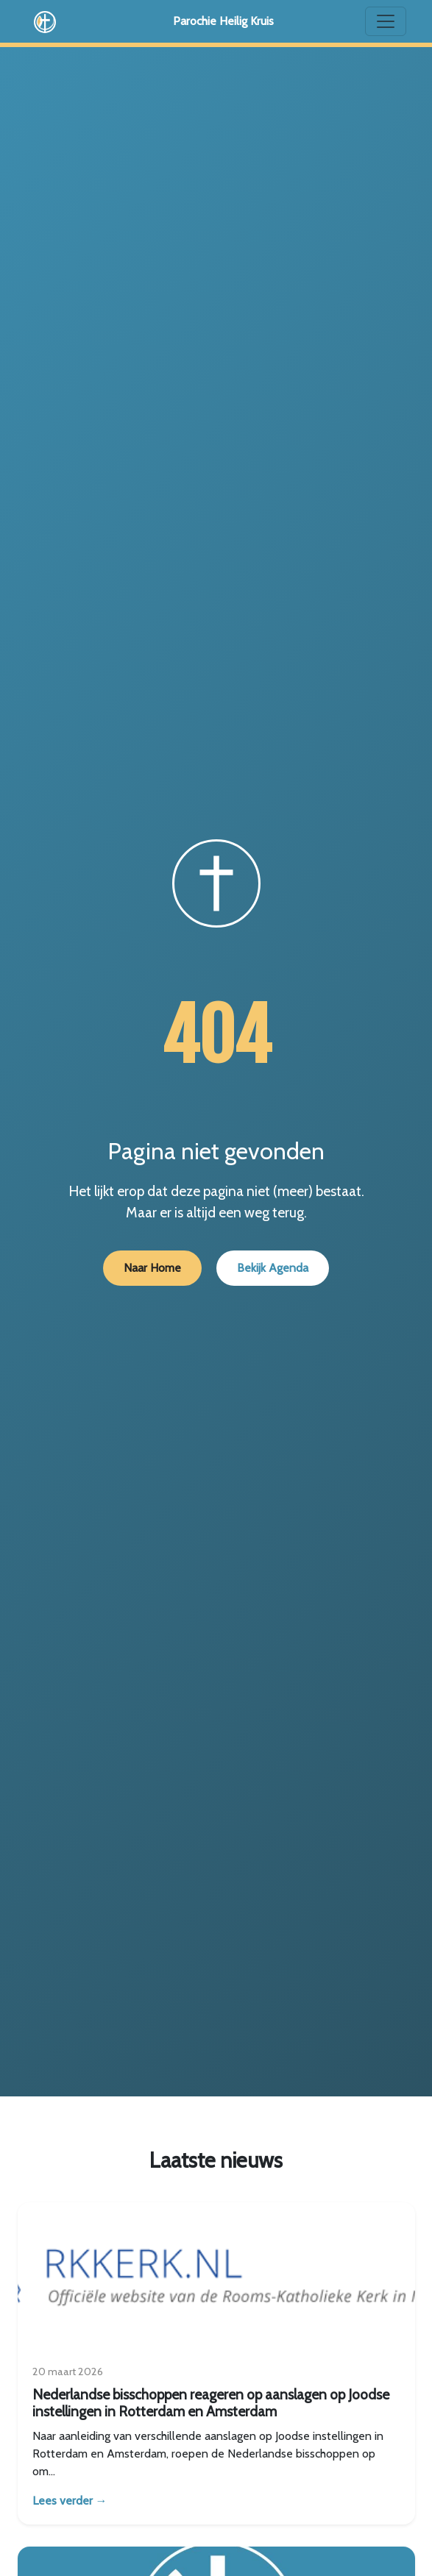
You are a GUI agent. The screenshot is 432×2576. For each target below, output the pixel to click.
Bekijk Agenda (272, 1268)
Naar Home (152, 1268)
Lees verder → (69, 2501)
